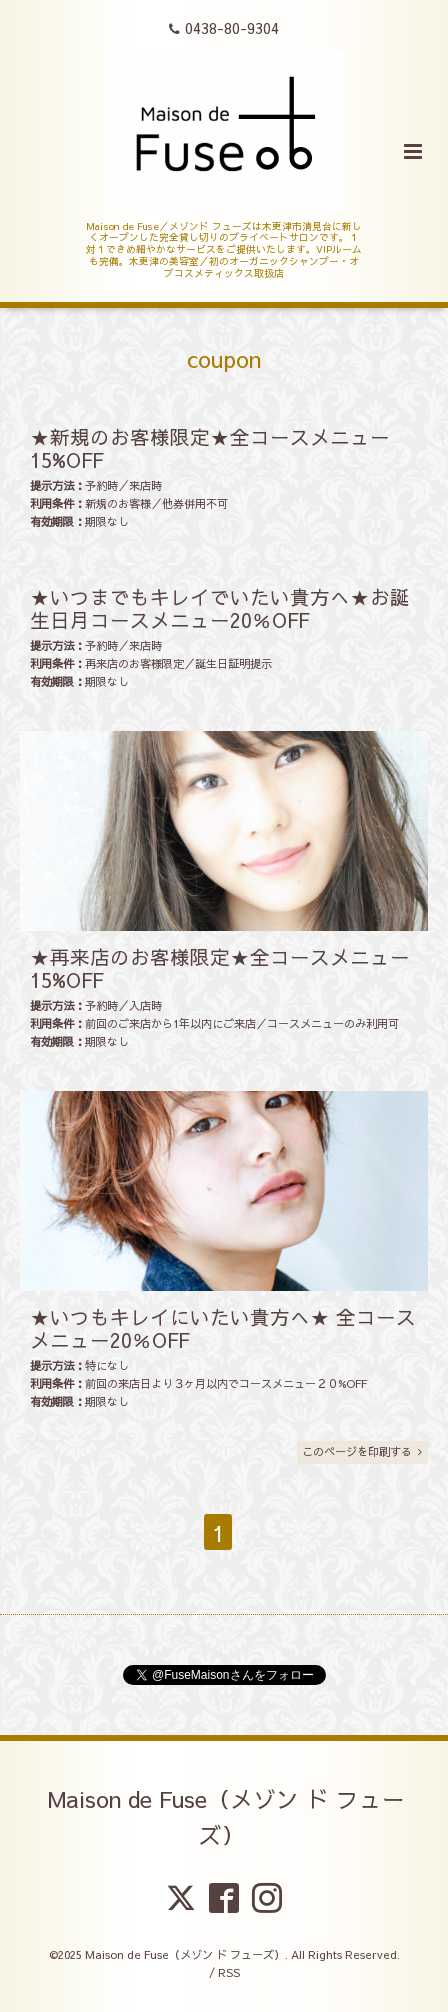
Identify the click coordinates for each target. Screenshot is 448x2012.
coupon (224, 358)
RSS (229, 1972)
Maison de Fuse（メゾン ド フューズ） (226, 1816)
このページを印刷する (362, 1451)
